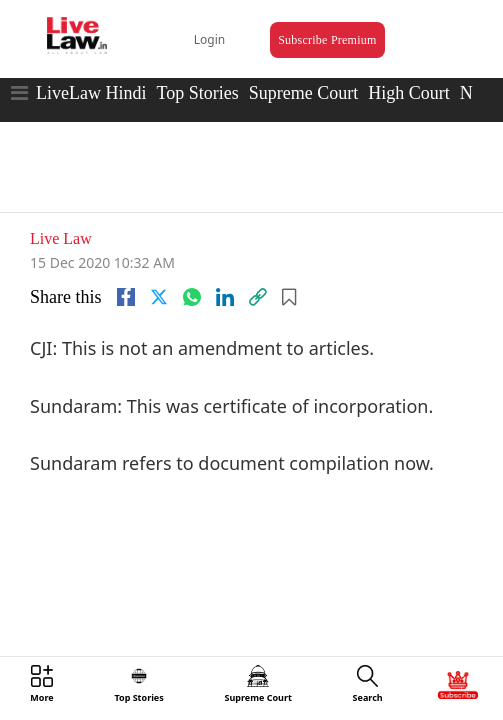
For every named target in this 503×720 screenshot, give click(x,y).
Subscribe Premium (309, 26)
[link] (258, 265)
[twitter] (159, 265)
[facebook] (126, 265)
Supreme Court (304, 75)
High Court (409, 75)
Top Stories (197, 75)
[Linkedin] (225, 265)
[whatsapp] (192, 265)
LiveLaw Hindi (91, 75)
